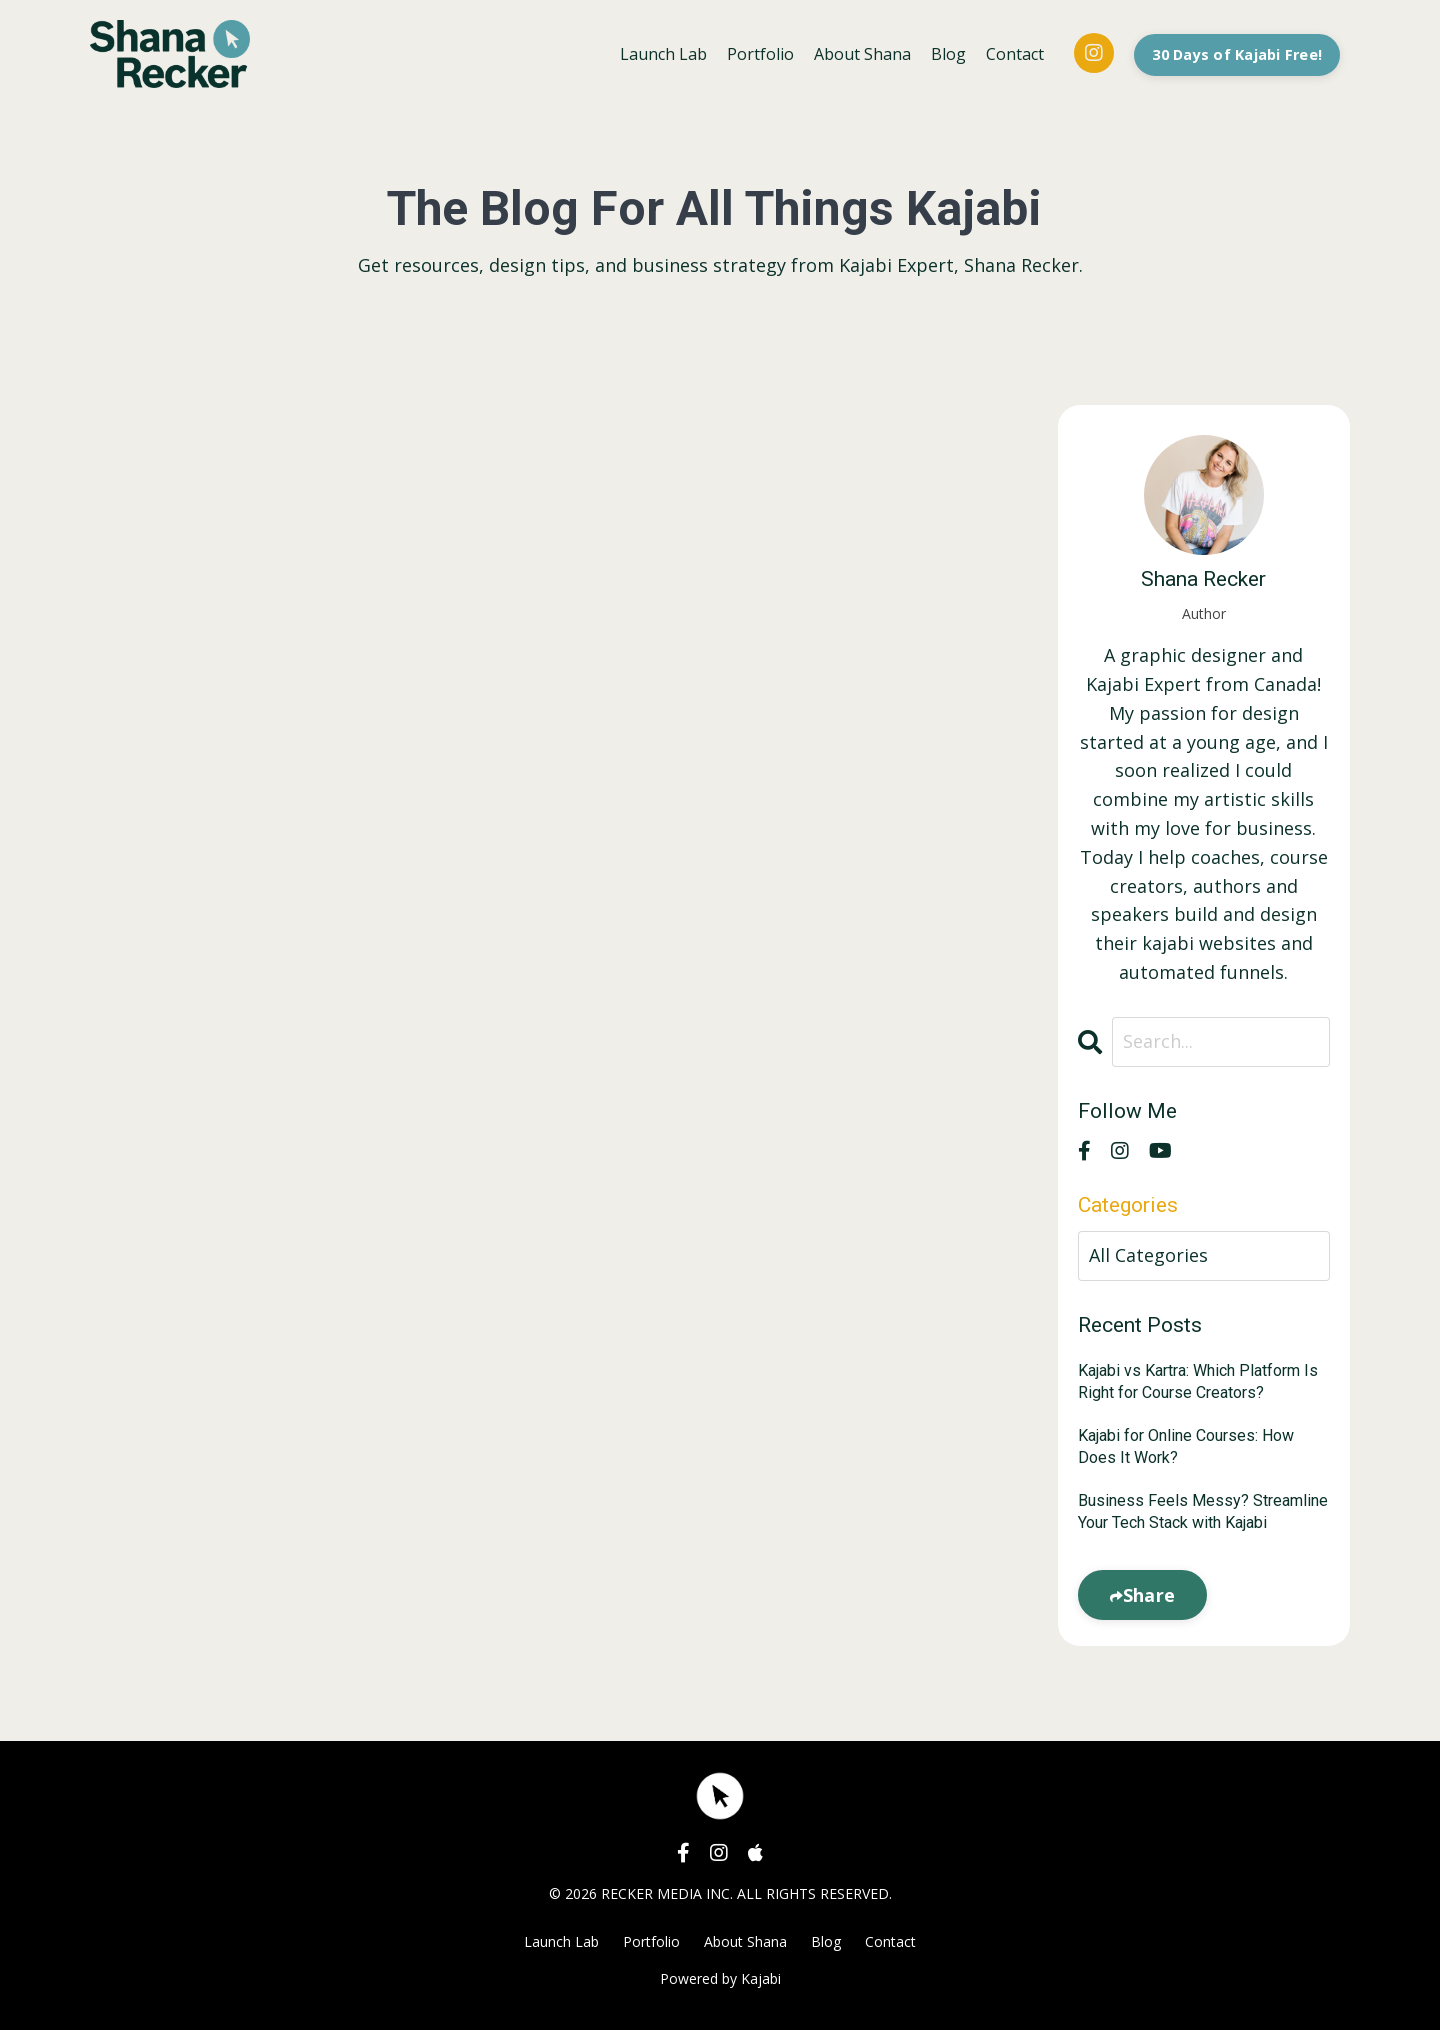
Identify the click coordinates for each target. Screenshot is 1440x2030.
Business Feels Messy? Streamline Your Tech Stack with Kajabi (1203, 1511)
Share (1149, 1595)
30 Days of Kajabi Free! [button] (1237, 54)
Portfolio (760, 54)
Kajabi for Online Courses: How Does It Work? (1186, 1446)
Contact (1015, 54)
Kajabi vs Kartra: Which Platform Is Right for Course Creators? (1198, 1381)
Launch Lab (663, 54)
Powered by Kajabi (720, 1978)
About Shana (862, 54)
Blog (948, 54)
